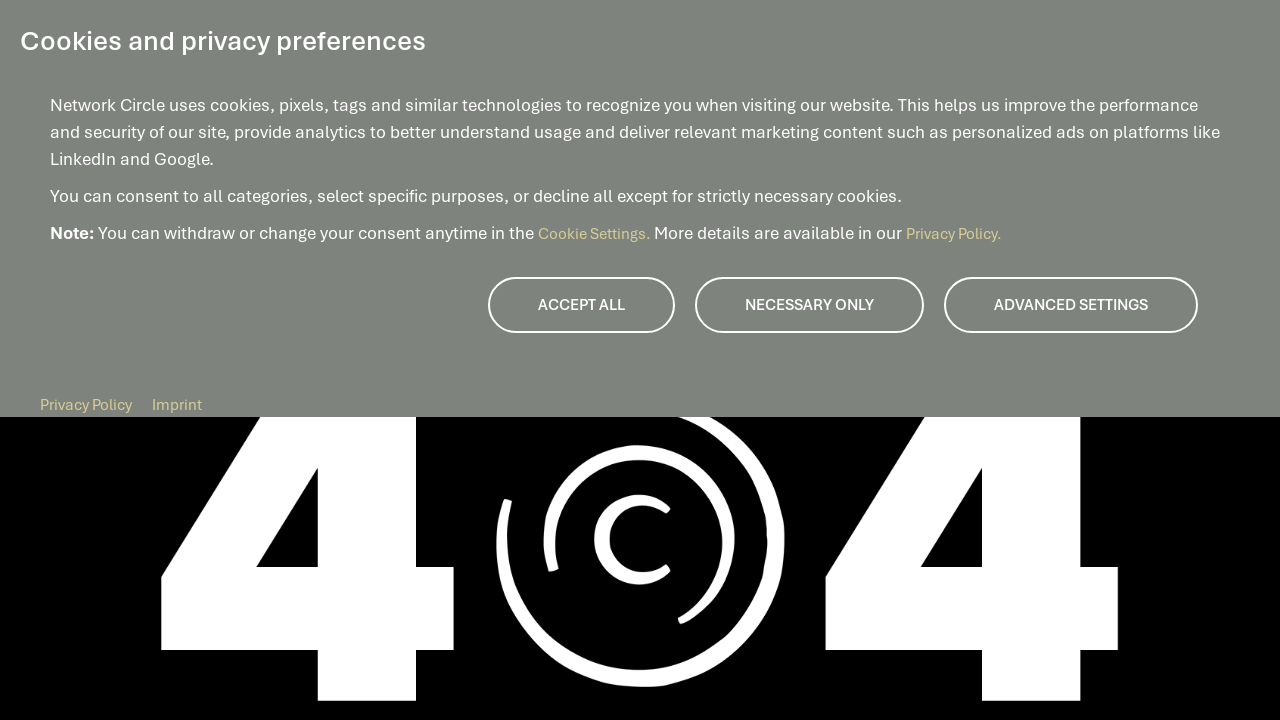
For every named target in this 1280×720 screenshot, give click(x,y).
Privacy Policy (86, 405)
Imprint (177, 405)
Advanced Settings (1071, 305)
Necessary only (809, 305)
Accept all (581, 305)
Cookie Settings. (596, 234)
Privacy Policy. (954, 234)
